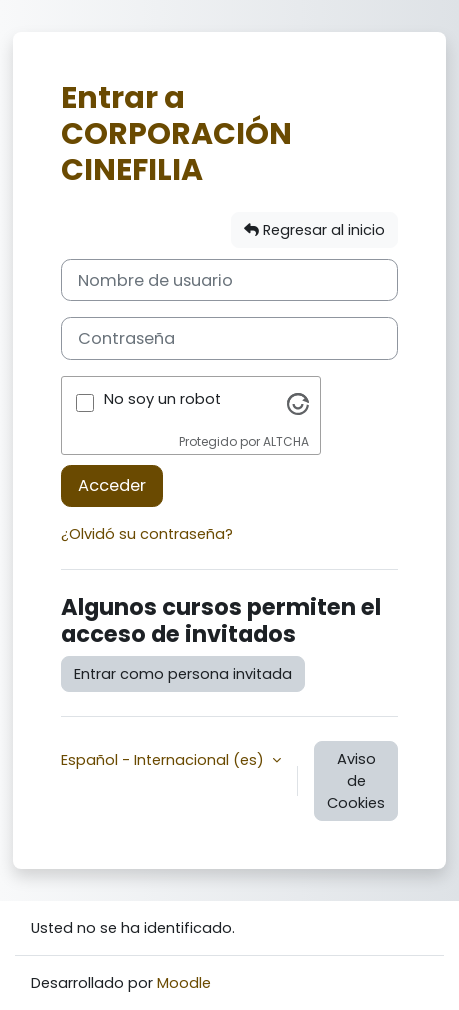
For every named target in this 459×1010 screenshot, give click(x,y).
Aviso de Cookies (356, 781)
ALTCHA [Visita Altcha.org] (286, 441)
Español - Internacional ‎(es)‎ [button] (164, 760)
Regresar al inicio (314, 230)
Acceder (112, 485)
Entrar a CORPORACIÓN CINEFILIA (176, 134)
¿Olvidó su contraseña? (147, 534)
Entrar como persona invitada (183, 674)
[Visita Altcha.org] (298, 403)
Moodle (184, 983)
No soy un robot (162, 399)
